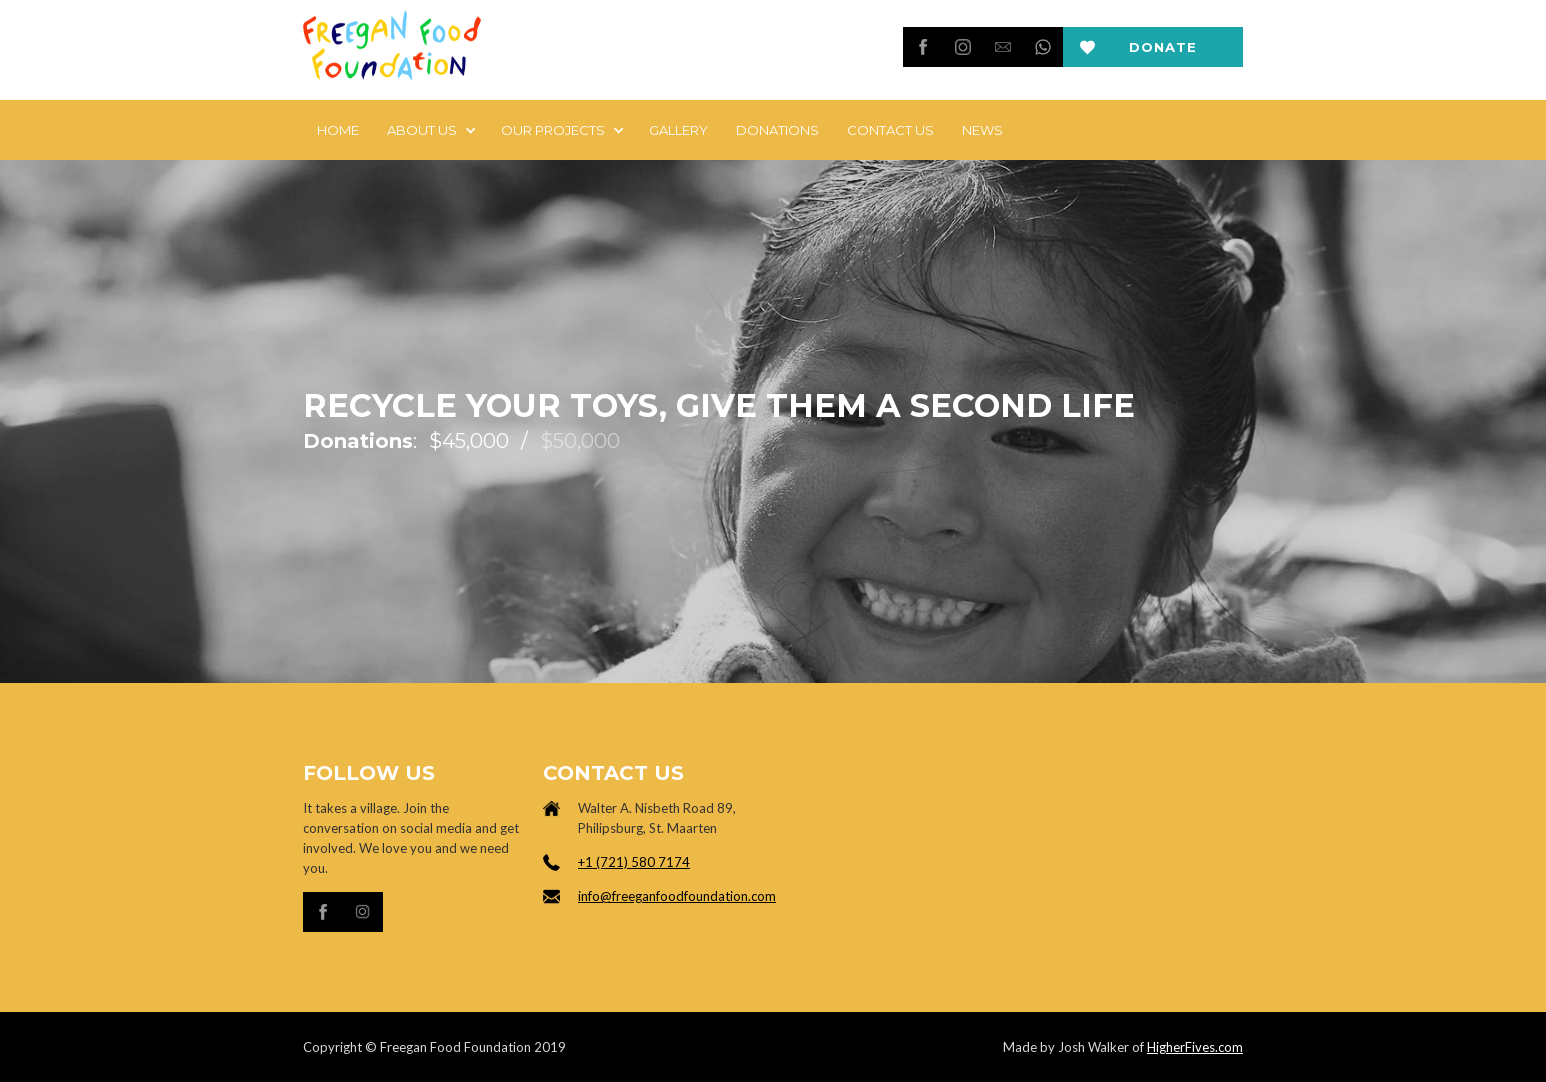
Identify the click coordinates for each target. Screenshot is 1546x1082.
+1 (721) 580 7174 (634, 862)
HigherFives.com (1195, 1047)
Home (338, 130)
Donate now (1163, 53)
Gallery (678, 130)
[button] (430, 130)
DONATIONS (777, 130)
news (982, 130)
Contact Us (890, 130)
